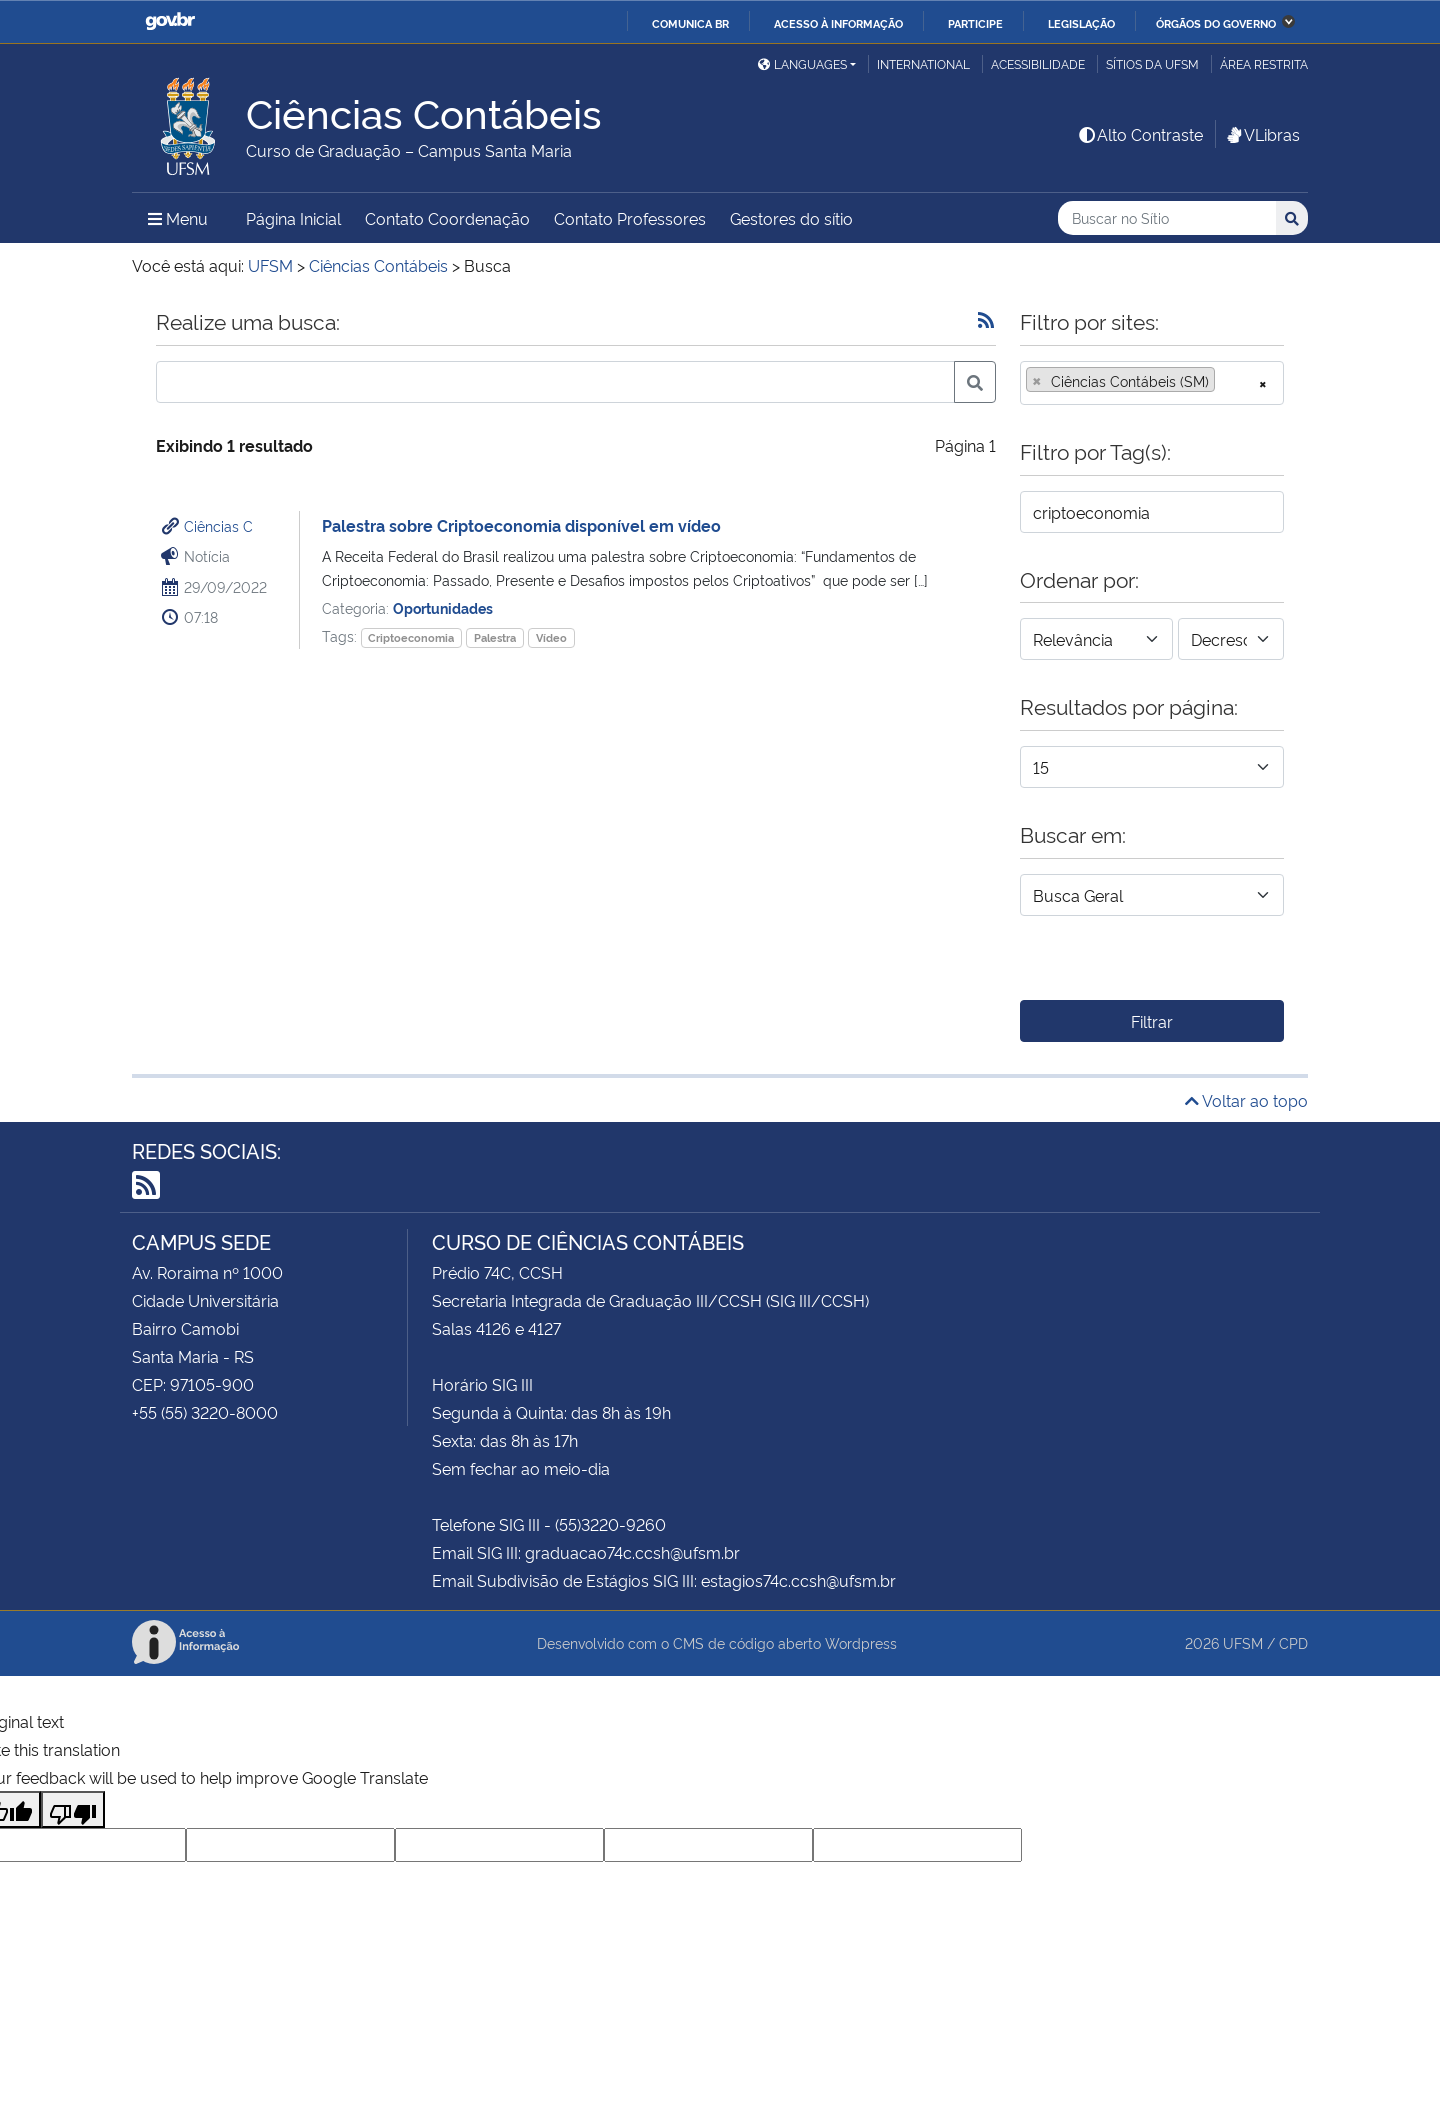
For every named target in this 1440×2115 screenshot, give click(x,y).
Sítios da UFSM (1152, 63)
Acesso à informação (838, 23)
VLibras (1262, 134)
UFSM (1243, 1642)
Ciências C (218, 525)
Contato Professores (630, 218)
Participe (975, 23)
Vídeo (551, 637)
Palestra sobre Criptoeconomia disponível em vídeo (521, 525)
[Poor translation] (73, 1809)
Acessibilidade (1038, 63)
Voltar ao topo (1246, 1100)
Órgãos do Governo (1216, 23)
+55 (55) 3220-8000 (205, 1412)
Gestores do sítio (791, 218)
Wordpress (861, 1642)
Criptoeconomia (411, 637)
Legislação (1081, 23)
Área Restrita (1264, 63)
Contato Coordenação (447, 218)
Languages (802, 63)
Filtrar (1152, 1021)
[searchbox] (1226, 381)
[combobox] (1152, 383)
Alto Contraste (1140, 134)
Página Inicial (293, 218)
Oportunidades (443, 607)
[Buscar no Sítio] (1167, 218)
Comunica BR (690, 23)
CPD (1293, 1642)
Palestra (495, 637)
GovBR (170, 21)
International (923, 63)
